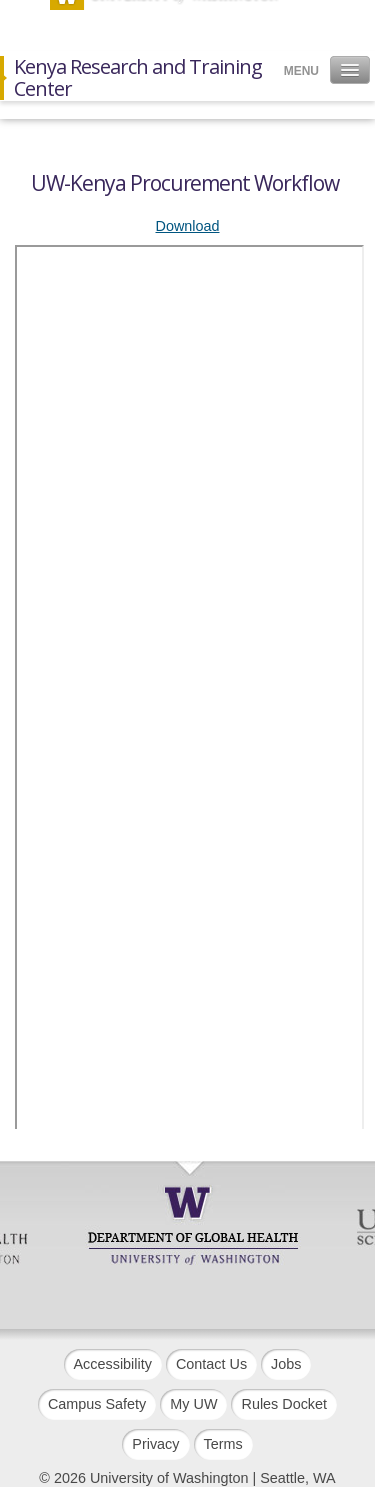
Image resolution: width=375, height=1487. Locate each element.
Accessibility (113, 1364)
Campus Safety (97, 1404)
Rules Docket (284, 1404)
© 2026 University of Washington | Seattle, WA (187, 1478)
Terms (223, 1444)
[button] (350, 70)
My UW (193, 1404)
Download (188, 226)
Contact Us (211, 1364)
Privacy (155, 1444)
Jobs (286, 1364)
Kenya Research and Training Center (138, 78)
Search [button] (307, 19)
